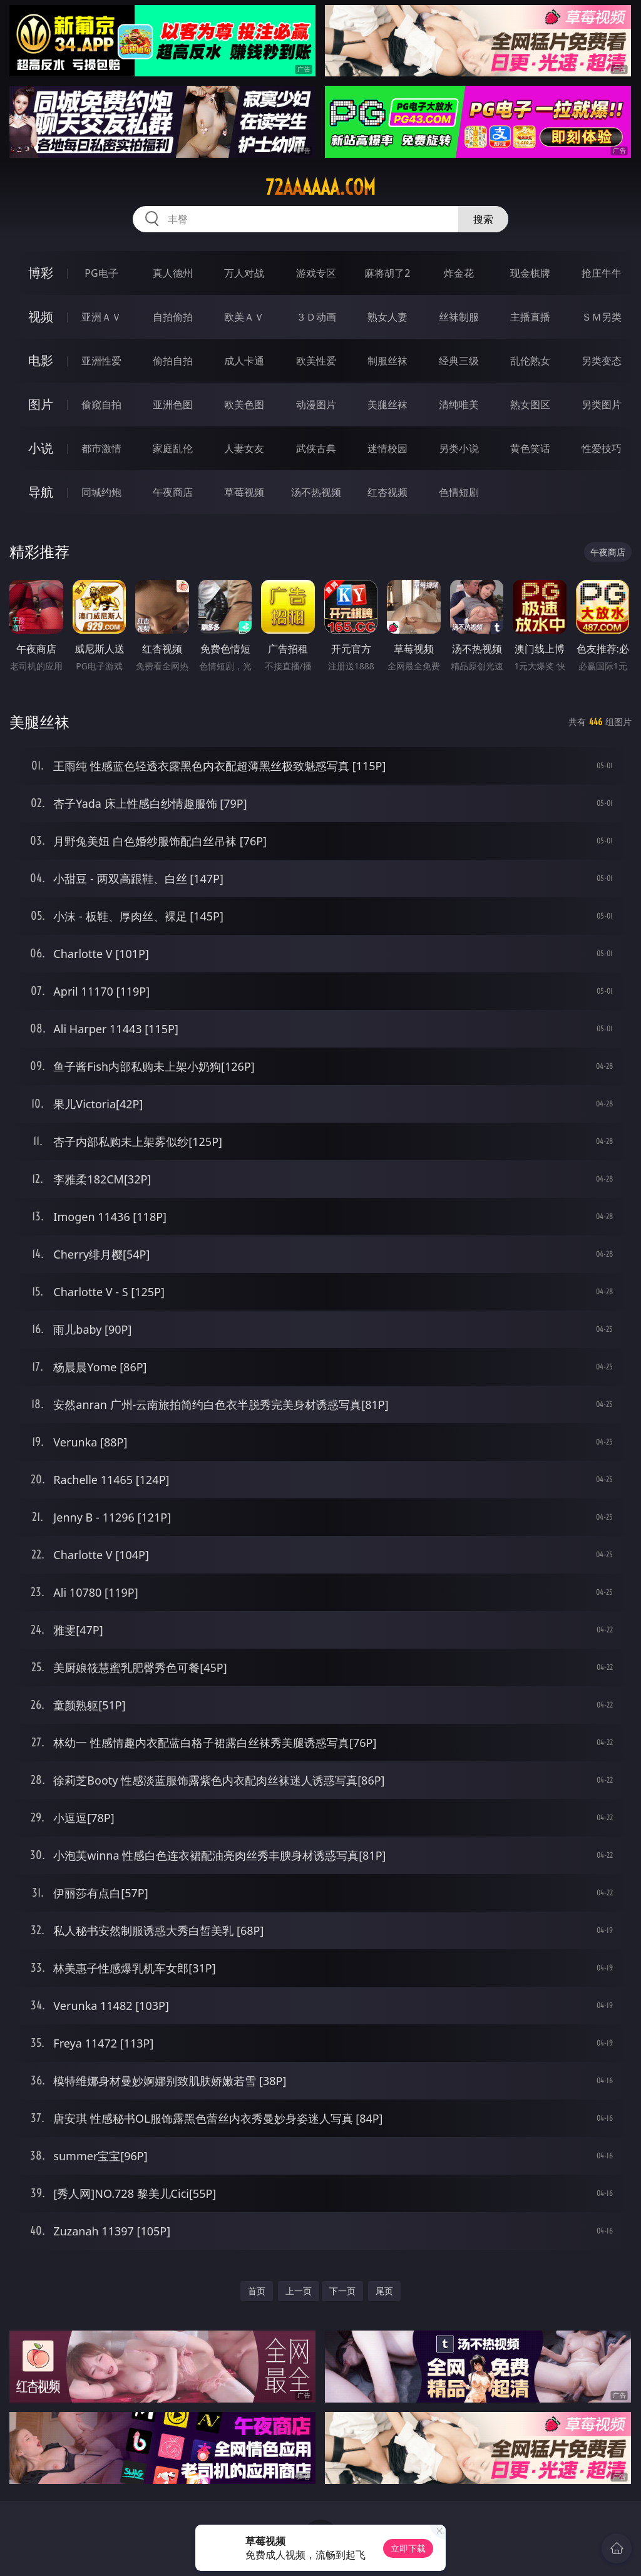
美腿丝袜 (387, 404)
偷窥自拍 (101, 404)
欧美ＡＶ (244, 317)
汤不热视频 (316, 492)
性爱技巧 (602, 448)
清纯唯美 (459, 404)
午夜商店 (173, 492)
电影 (40, 360)
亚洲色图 (173, 404)
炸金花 (459, 273)
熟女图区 (530, 404)
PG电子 (101, 273)
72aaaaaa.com (320, 187)
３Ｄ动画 (316, 317)
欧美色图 (244, 404)
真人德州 (173, 273)
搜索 (483, 219)
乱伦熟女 (530, 361)
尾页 (384, 2291)
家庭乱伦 (173, 448)
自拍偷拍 (173, 317)
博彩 (40, 272)
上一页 (298, 2291)
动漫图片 (316, 404)
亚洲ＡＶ (101, 317)
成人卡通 (244, 361)
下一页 (342, 2291)
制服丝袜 (387, 361)
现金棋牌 (530, 273)
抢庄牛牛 (602, 273)
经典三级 (459, 361)
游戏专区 (316, 273)
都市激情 (101, 448)
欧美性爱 (316, 361)
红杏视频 (387, 492)
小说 (40, 448)
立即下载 (408, 2548)
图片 (40, 404)
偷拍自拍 (173, 361)
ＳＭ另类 (602, 317)
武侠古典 (316, 448)
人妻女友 (244, 448)
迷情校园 (387, 448)
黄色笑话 (530, 448)
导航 (40, 491)
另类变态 (602, 361)
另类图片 (602, 404)
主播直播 (530, 317)
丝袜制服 (459, 317)
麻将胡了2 (387, 273)
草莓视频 (244, 492)
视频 (40, 316)
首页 (256, 2291)
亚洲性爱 (101, 361)
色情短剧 (459, 492)
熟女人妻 (387, 317)
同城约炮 (101, 492)
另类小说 (459, 448)
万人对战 (244, 273)
